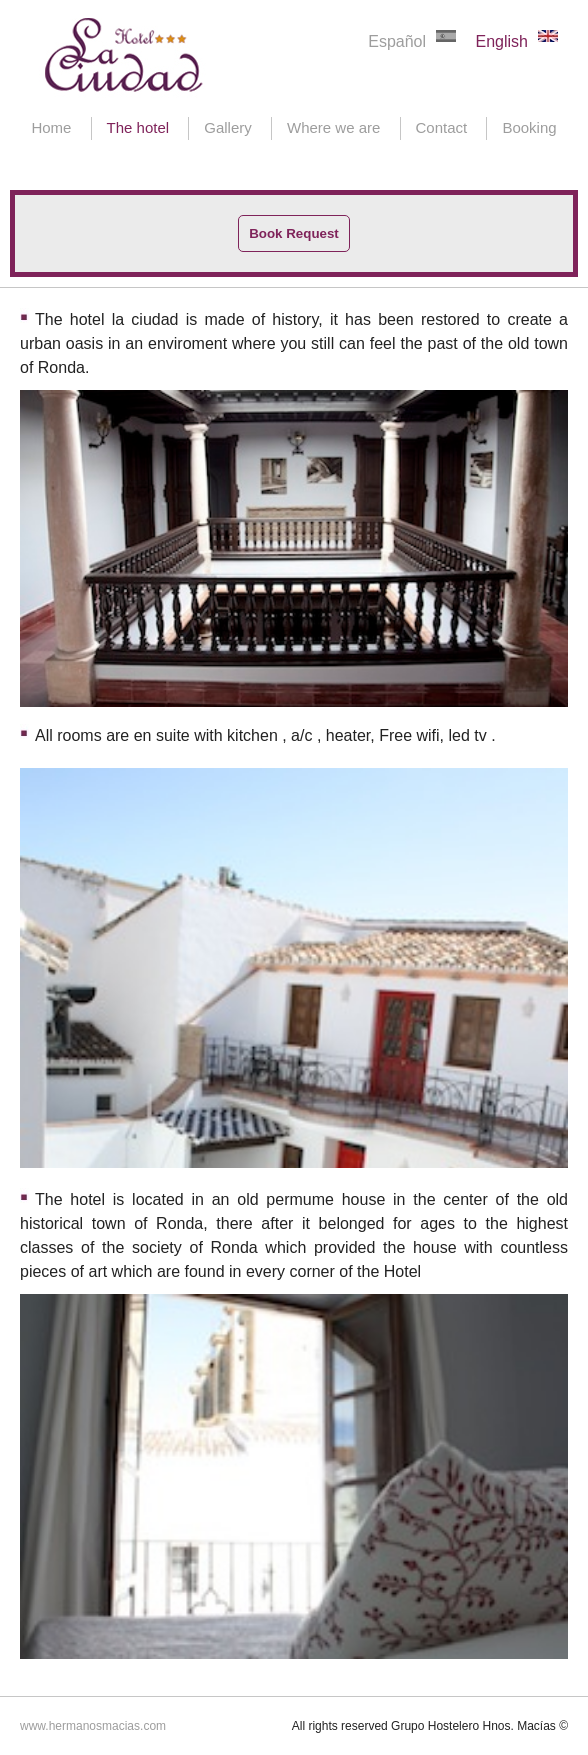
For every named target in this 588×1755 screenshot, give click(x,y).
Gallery (228, 127)
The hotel (138, 127)
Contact (442, 127)
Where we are (333, 127)
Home (51, 127)
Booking (529, 127)
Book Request (294, 233)
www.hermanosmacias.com (93, 1726)
